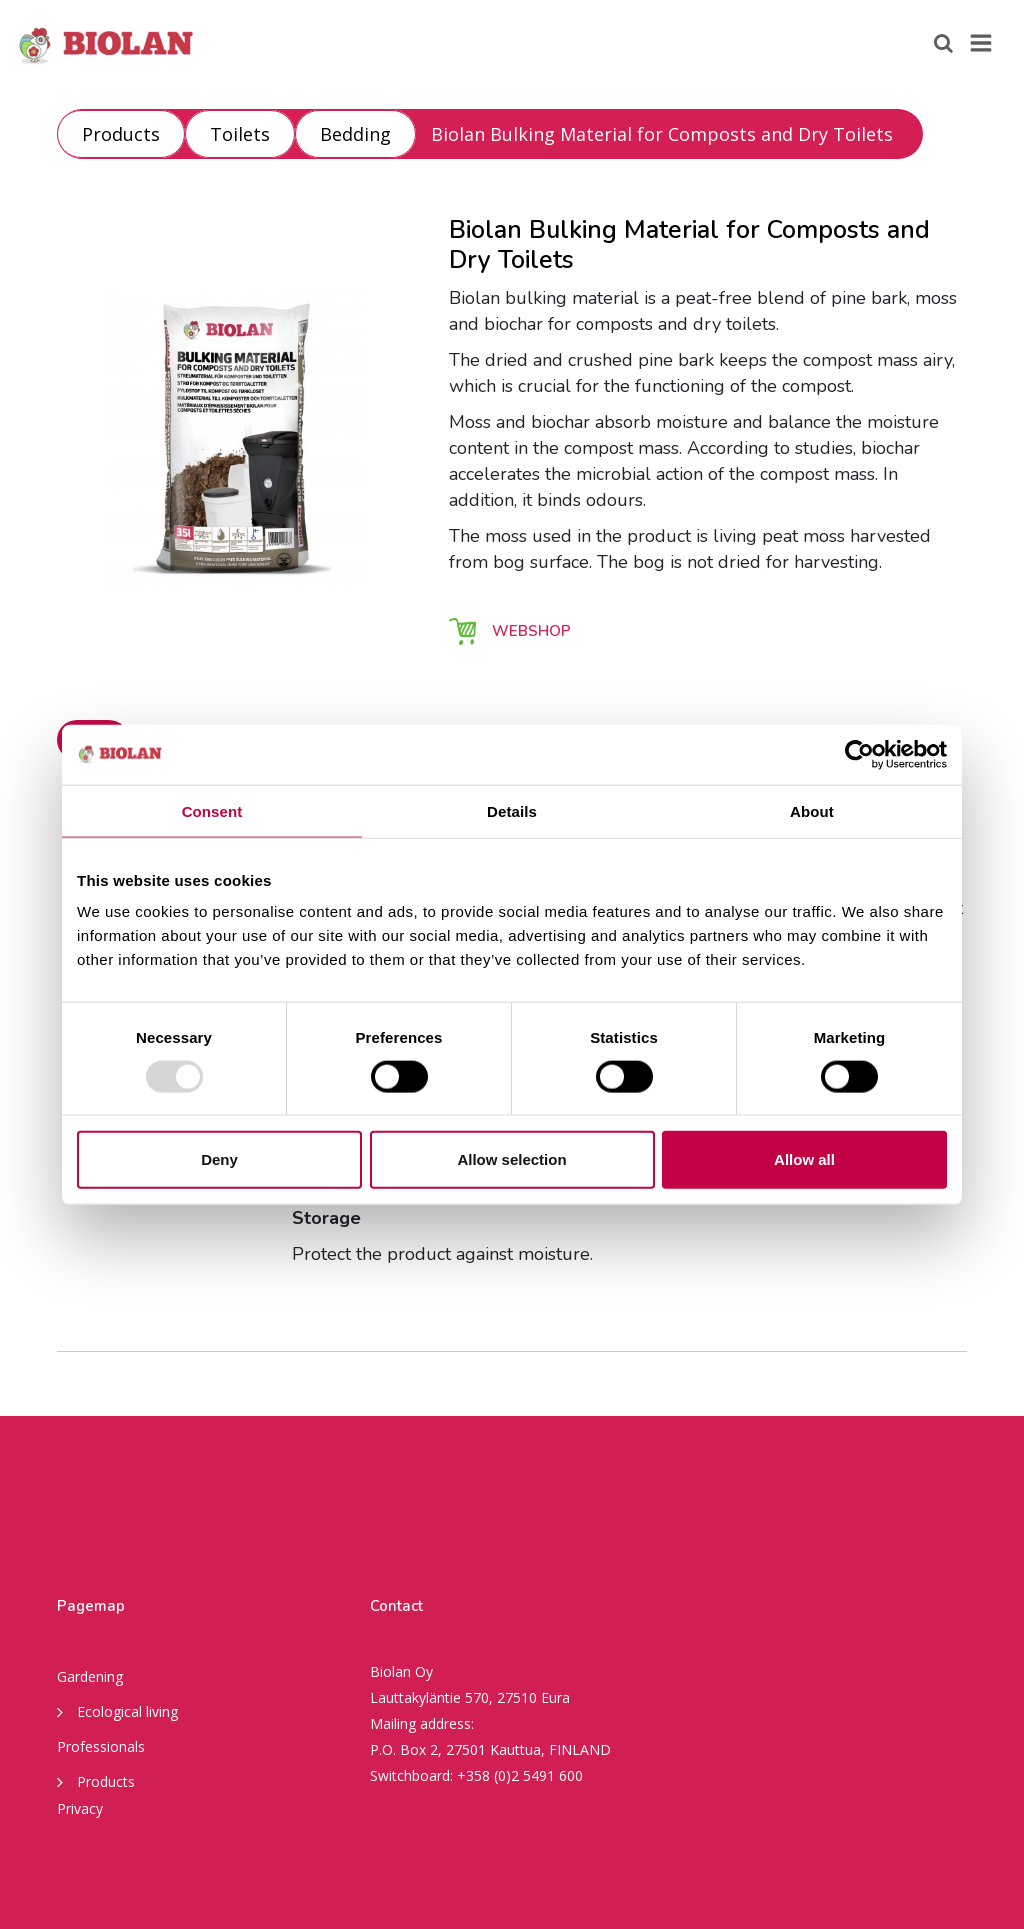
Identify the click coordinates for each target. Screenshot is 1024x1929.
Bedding (355, 134)
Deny (219, 1159)
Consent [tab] (212, 810)
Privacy (80, 1808)
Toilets (240, 134)
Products (121, 134)
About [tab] (812, 810)
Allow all (804, 1159)
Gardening (90, 1676)
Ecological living (117, 1711)
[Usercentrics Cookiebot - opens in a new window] (859, 754)
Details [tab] (512, 810)
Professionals (101, 1746)
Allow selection (511, 1159)
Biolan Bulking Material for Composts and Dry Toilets (662, 134)
